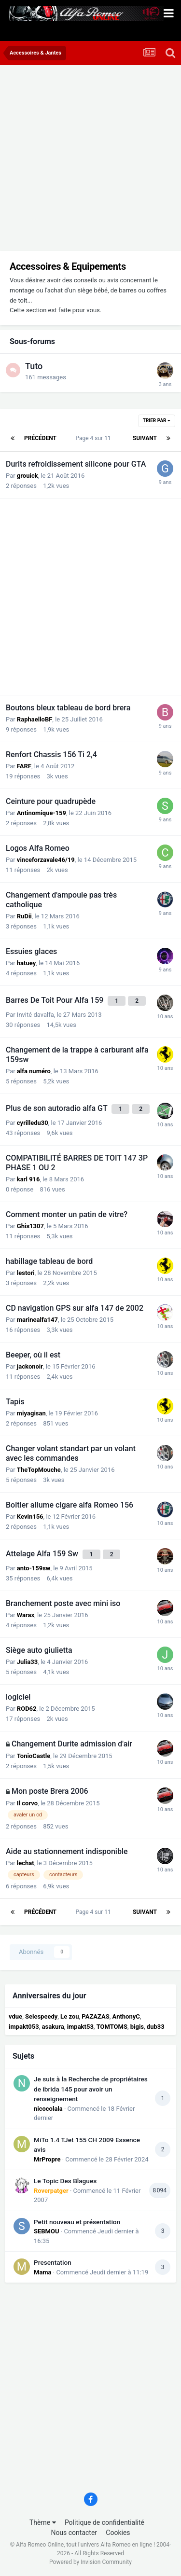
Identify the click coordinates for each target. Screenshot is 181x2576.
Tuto (33, 366)
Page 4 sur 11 (94, 438)
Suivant (145, 438)
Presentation (52, 2262)
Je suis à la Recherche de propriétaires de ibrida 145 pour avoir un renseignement (91, 2089)
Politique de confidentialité (104, 2522)
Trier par (156, 420)
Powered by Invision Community (90, 2562)
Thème (42, 2522)
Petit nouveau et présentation (77, 2222)
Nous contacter (74, 2532)
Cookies (118, 2532)
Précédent (40, 438)
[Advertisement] (90, 160)
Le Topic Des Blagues (65, 2181)
